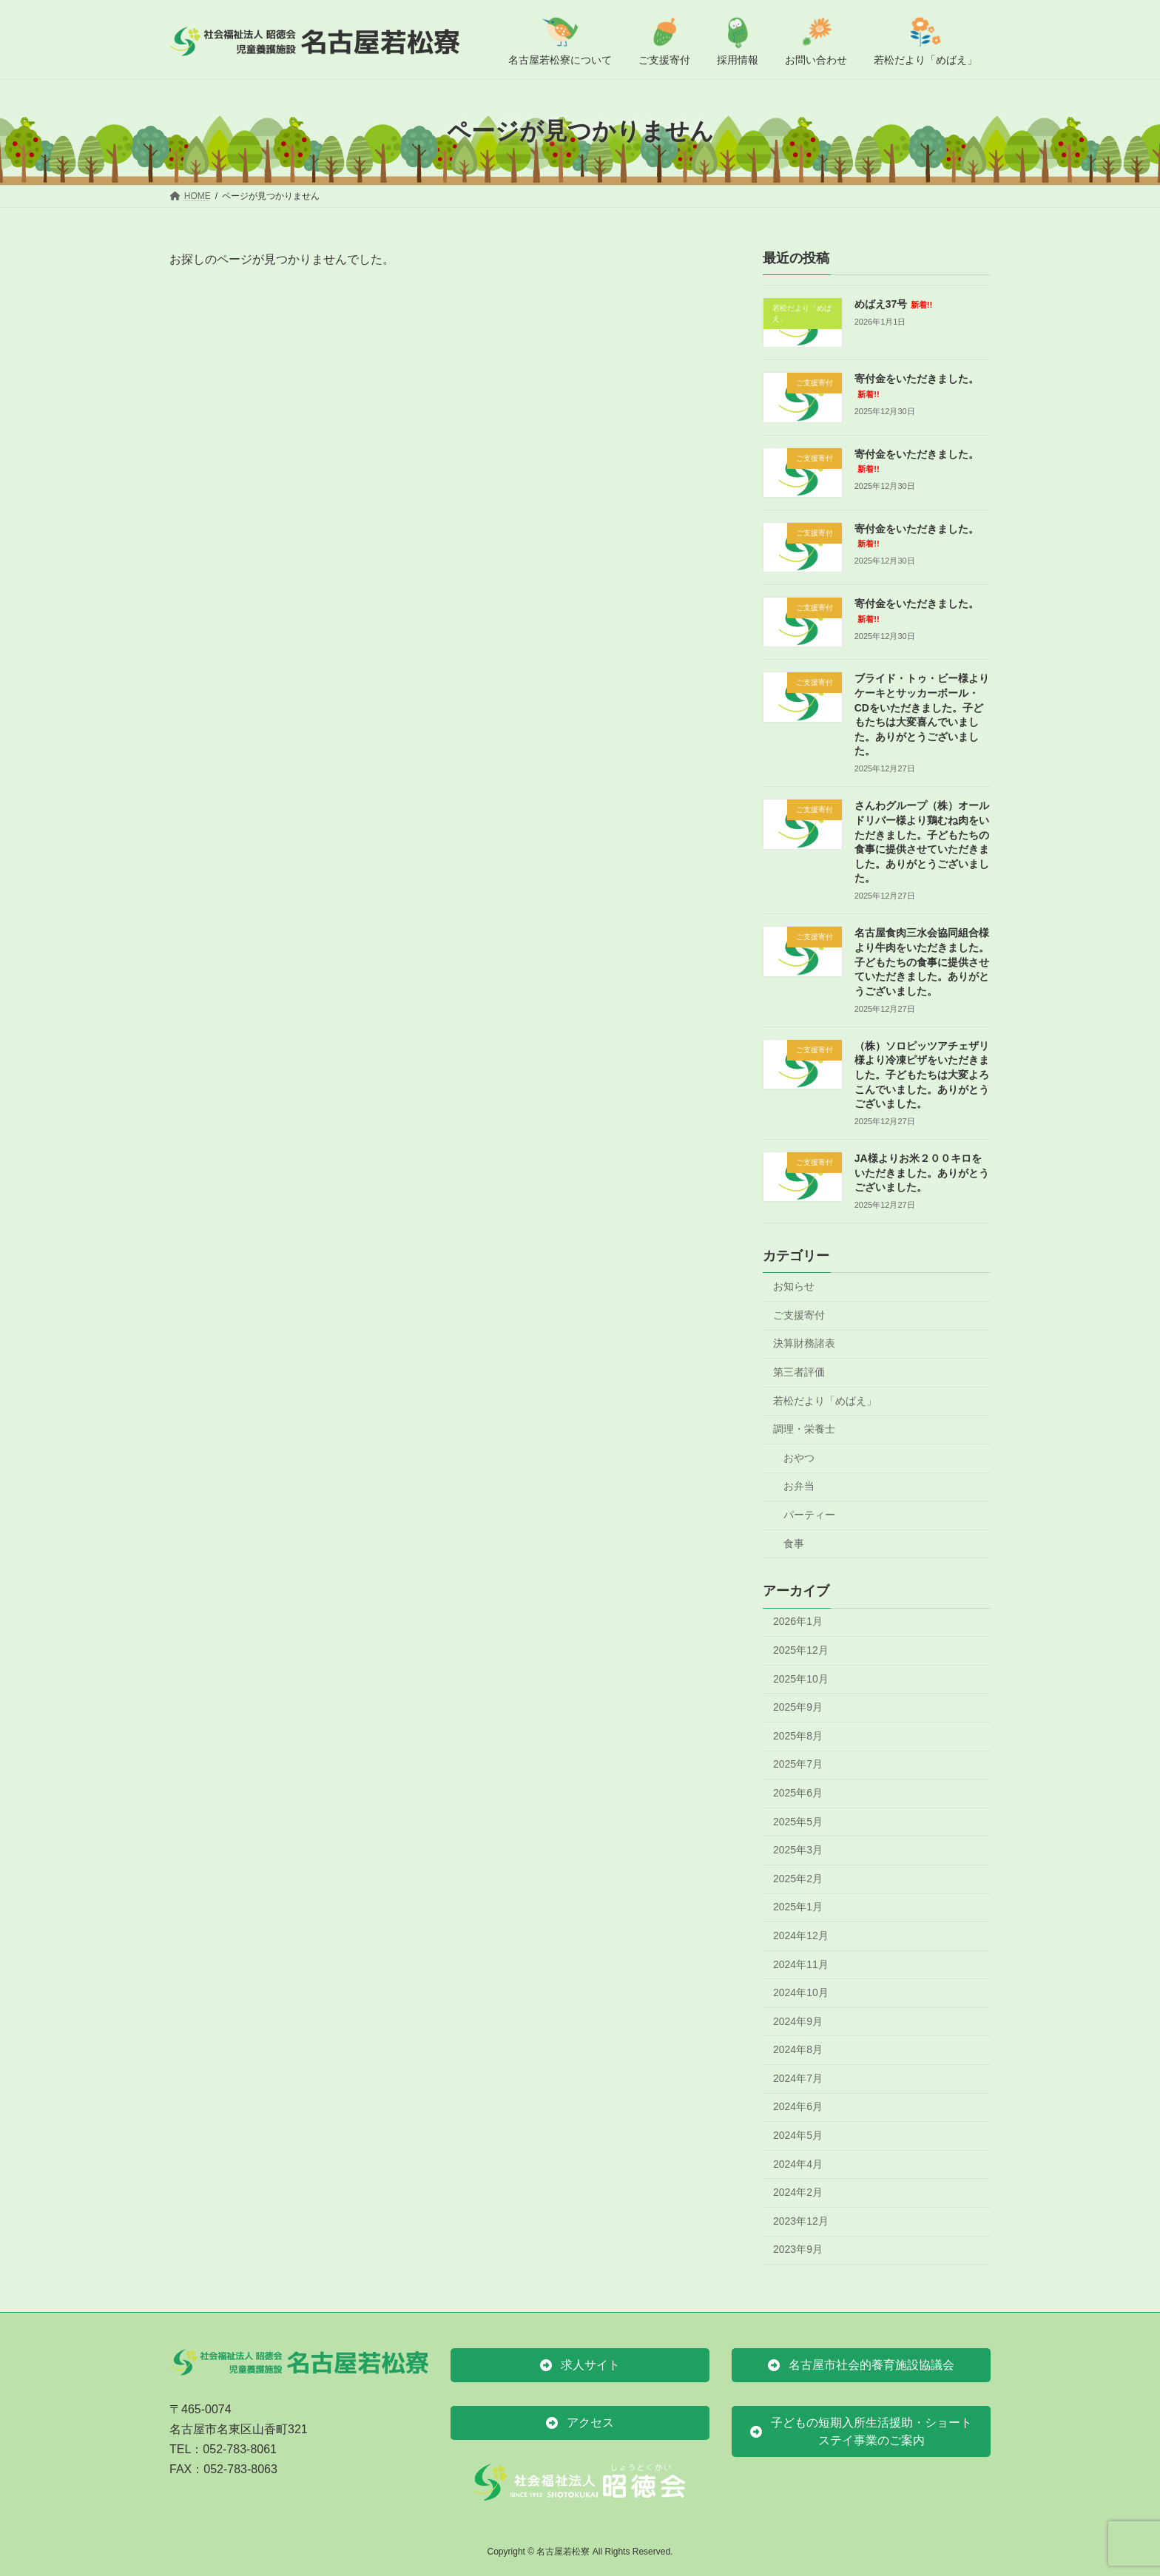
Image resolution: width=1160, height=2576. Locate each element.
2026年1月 (798, 1621)
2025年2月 (798, 1878)
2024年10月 (801, 1992)
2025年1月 (798, 1907)
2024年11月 (801, 1964)
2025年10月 (801, 1678)
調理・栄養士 (804, 1429)
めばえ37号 (893, 304)
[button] (580, 2365)
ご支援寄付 (799, 1314)
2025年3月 (798, 1850)
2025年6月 (798, 1793)
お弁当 (799, 1486)
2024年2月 (798, 2192)
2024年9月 (798, 2020)
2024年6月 (798, 2106)
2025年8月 (798, 1735)
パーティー (809, 1515)
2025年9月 (798, 1707)
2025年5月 (798, 1821)
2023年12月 (801, 2220)
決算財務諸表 (804, 1343)
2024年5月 (798, 2135)
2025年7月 (798, 1764)
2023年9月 (798, 2249)
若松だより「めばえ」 (825, 1400)
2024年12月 (801, 1935)
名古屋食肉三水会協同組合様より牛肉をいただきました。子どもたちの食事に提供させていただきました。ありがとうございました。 (921, 961)
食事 (793, 1543)
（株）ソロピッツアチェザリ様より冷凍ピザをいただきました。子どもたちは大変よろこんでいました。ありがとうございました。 (921, 1074)
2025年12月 (801, 1650)
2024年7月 (798, 2077)
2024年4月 (798, 2163)
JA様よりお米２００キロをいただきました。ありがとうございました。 (921, 1172)
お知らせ (794, 1286)
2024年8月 (798, 2049)
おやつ (799, 1457)
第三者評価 (799, 1372)
